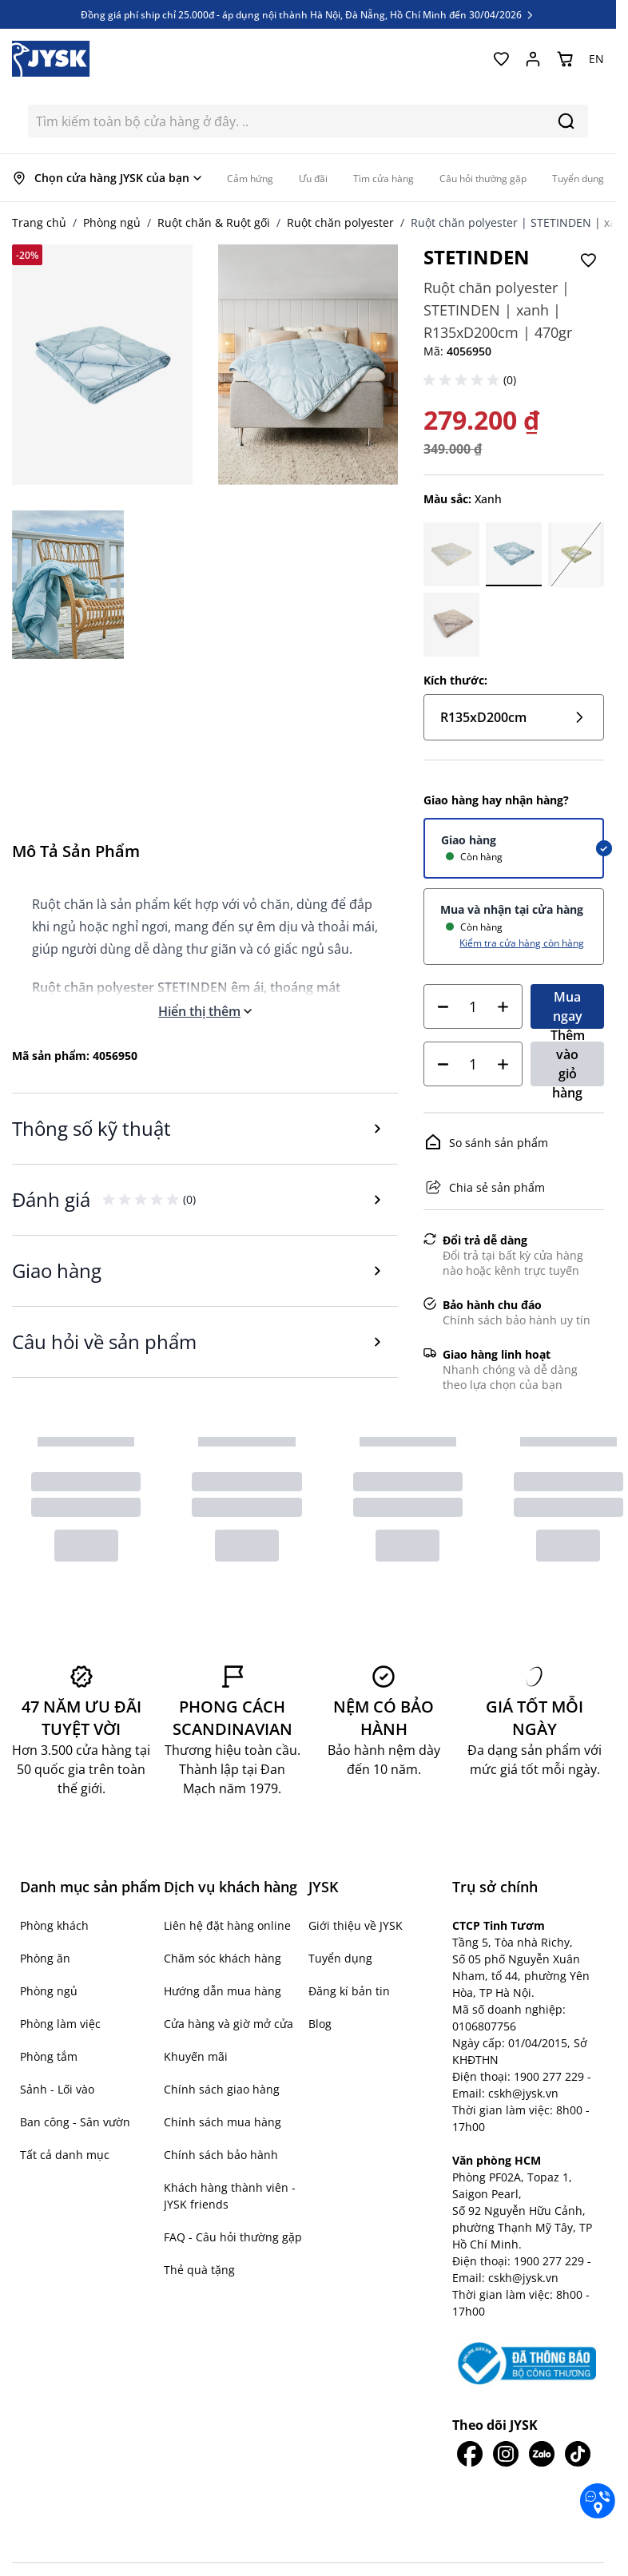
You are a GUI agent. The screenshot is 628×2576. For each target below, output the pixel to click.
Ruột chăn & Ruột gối (213, 222)
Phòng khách (54, 1925)
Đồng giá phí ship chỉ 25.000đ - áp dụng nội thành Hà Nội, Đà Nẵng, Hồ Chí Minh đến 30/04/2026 (308, 14)
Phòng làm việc (60, 2023)
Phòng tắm (49, 2056)
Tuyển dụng (340, 1958)
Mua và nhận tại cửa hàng (511, 909)
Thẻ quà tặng (199, 2269)
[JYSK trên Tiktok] (578, 2454)
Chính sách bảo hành (221, 2154)
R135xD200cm (513, 717)
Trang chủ (39, 222)
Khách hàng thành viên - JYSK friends (230, 2196)
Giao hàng (468, 839)
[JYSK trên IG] (506, 2454)
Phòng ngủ (112, 222)
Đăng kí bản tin (349, 1990)
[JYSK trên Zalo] (542, 2454)
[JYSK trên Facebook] (470, 2454)
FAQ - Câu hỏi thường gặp (233, 2237)
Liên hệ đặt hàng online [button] (227, 1925)
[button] (463, 380)
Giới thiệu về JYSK (355, 1925)
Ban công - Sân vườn (75, 2121)
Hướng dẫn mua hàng (222, 1990)
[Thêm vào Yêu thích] (588, 260)
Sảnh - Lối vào (57, 2089)
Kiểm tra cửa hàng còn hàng (521, 942)
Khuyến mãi (196, 2056)
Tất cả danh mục (64, 2154)
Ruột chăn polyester (340, 222)
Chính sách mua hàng (222, 2121)
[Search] (566, 121)
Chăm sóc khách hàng (222, 1958)
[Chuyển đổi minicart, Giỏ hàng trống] (565, 59)
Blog (320, 2023)
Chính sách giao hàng (222, 2089)
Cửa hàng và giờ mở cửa (228, 2023)
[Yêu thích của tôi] (501, 59)
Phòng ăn (45, 1958)
